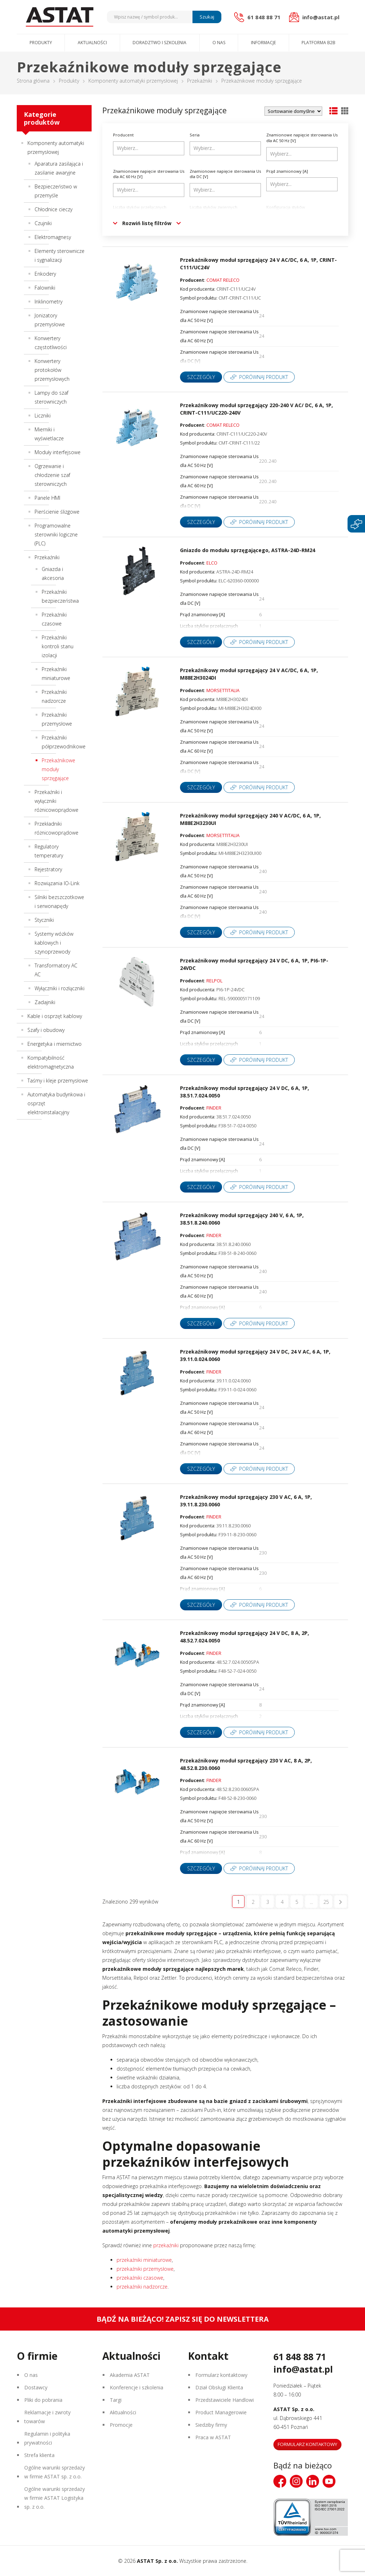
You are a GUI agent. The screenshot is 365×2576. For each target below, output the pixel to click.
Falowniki (45, 287)
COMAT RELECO (223, 280)
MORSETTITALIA (223, 690)
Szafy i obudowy (46, 1030)
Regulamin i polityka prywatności (47, 2438)
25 (326, 1902)
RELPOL (214, 981)
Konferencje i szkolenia (136, 2387)
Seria (195, 134)
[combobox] (148, 148)
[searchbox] (149, 148)
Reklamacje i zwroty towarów (47, 2417)
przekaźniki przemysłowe (145, 2268)
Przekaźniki (199, 80)
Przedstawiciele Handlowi (224, 2399)
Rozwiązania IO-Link (57, 883)
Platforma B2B (318, 43)
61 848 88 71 (299, 2357)
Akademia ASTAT (130, 2375)
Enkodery (45, 273)
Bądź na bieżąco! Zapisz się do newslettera (183, 2319)
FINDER (213, 1108)
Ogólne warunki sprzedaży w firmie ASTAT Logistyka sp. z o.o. (54, 2498)
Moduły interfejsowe (58, 452)
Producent (123, 134)
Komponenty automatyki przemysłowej (133, 80)
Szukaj (207, 17)
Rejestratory (48, 869)
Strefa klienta (39, 2455)
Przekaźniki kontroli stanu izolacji (57, 646)
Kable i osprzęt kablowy (54, 1016)
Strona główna (33, 80)
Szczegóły (201, 377)
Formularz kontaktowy (221, 2375)
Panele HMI (47, 497)
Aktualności (92, 43)
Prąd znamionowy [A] (287, 171)
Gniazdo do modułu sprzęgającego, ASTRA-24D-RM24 (247, 550)
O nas (218, 43)
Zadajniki (45, 1002)
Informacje (263, 43)
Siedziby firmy (211, 2424)
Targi (116, 2399)
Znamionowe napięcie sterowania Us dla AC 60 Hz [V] (148, 174)
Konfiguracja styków (285, 207)
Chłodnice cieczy (53, 209)
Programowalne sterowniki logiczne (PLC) (56, 534)
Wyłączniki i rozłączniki (59, 988)
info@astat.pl (303, 2369)
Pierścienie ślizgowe (57, 511)
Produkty (41, 43)
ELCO (211, 563)
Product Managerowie (221, 2412)
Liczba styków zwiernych (213, 207)
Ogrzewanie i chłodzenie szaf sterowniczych (52, 475)
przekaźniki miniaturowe (144, 2259)
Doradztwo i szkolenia (159, 43)
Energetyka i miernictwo (54, 1043)
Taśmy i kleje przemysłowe (57, 1080)
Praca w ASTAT (213, 2437)
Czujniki (43, 223)
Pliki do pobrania (43, 2399)
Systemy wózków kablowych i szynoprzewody (54, 942)
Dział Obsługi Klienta (219, 2387)
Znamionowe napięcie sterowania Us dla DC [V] (225, 174)
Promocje (121, 2424)
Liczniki (43, 415)
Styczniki (44, 919)
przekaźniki (166, 2245)
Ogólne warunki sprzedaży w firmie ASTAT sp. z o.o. (54, 2472)
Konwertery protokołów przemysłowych (52, 370)
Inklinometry (48, 301)
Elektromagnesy (53, 237)
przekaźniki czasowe (140, 2277)
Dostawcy (35, 2387)
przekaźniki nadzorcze (142, 2286)
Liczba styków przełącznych (139, 207)
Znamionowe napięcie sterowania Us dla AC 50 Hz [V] (302, 137)
